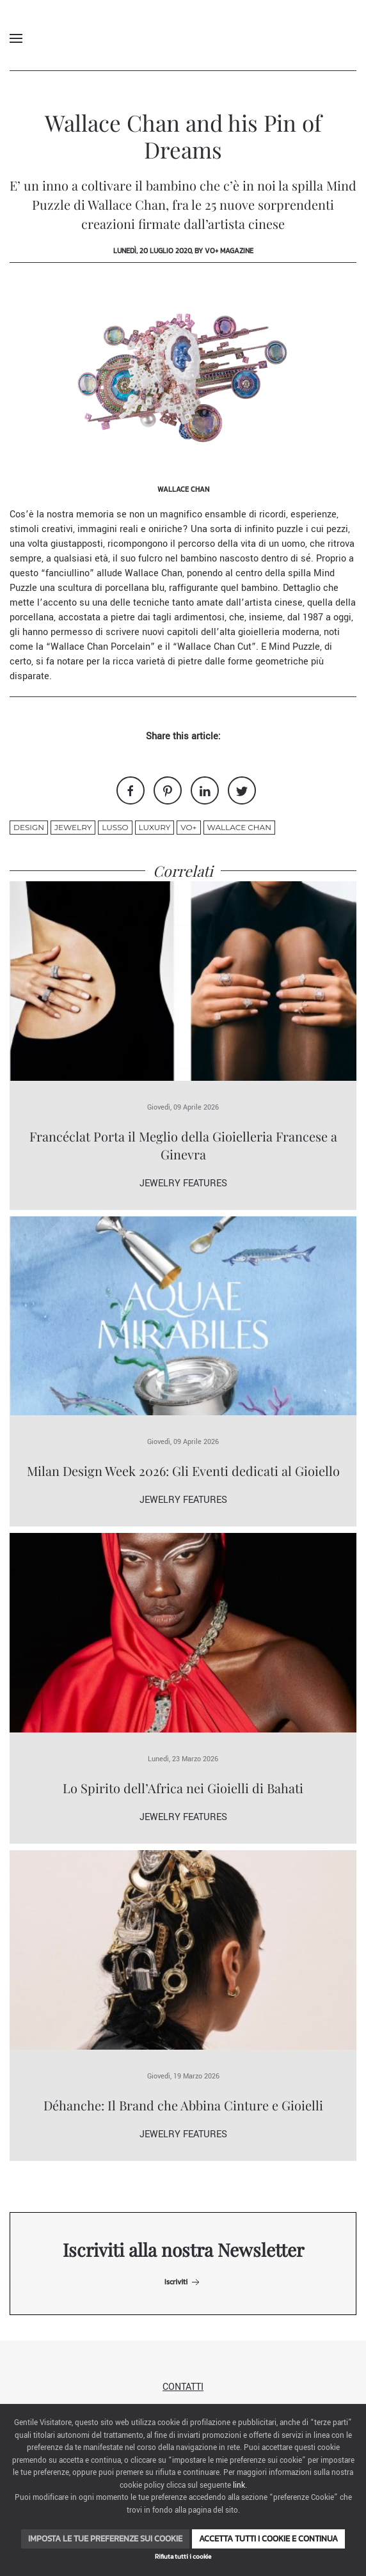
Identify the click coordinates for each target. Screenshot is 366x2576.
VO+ (188, 827)
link (239, 2485)
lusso (115, 827)
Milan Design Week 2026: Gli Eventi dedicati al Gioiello (183, 1470)
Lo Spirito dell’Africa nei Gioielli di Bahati (183, 1787)
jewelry (73, 827)
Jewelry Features (183, 1183)
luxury (155, 827)
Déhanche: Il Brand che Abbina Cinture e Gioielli (183, 2105)
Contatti (183, 2387)
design (28, 827)
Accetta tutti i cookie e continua (268, 2539)
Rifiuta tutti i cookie (183, 2556)
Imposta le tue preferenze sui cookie (105, 2539)
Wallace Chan (239, 827)
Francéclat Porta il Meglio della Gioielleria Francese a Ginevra (183, 1145)
